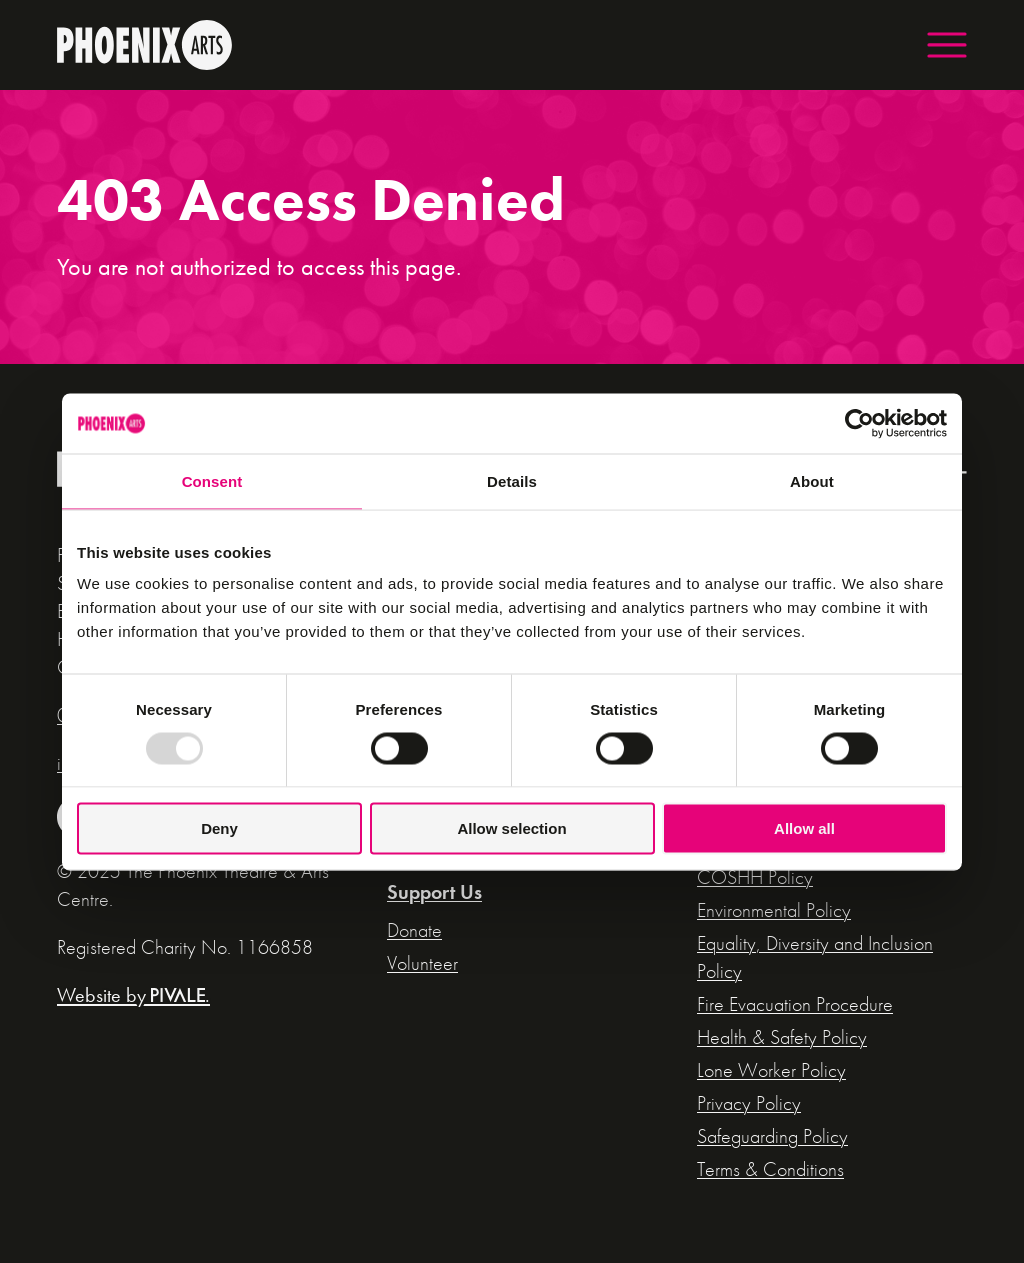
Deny (219, 828)
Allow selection (511, 828)
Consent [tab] (212, 480)
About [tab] (812, 480)
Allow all (804, 828)
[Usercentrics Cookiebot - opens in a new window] (859, 423)
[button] (947, 45)
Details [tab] (512, 480)
